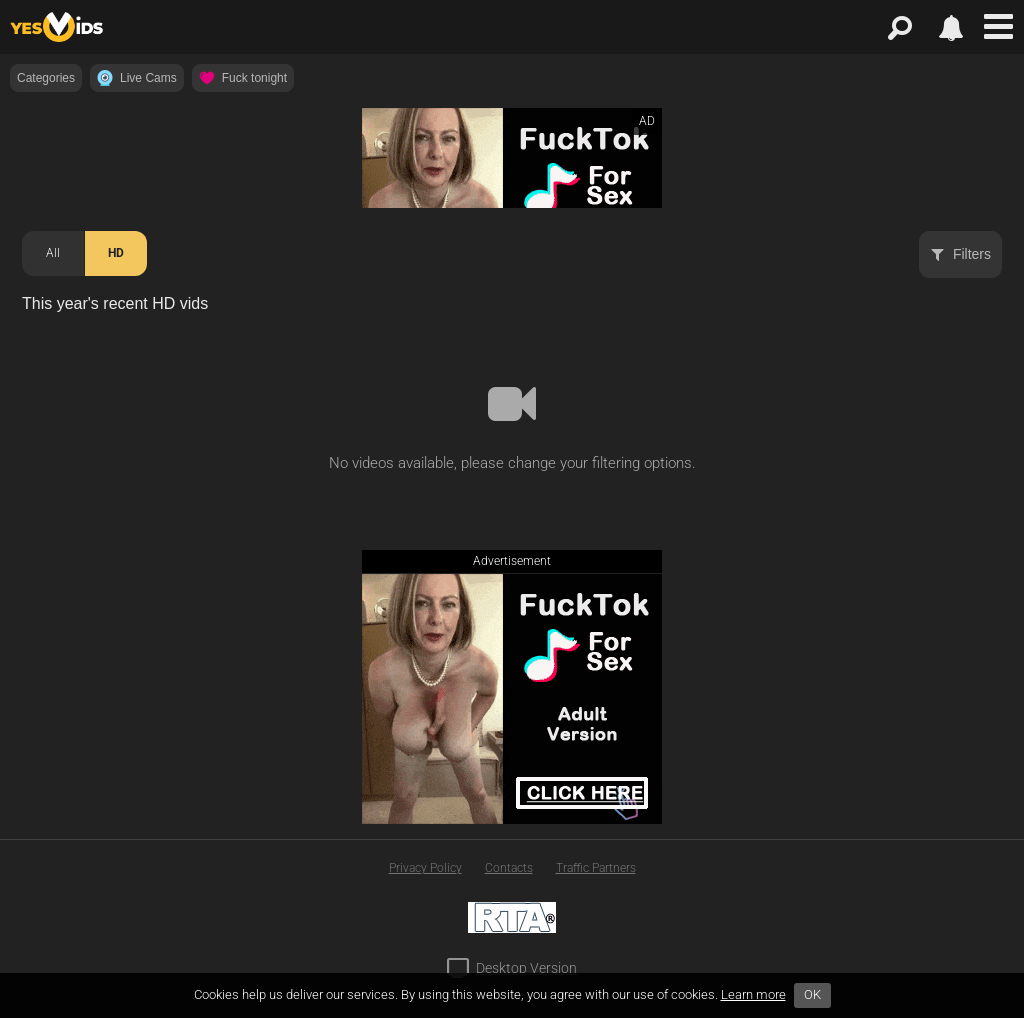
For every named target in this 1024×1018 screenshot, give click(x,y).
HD (116, 253)
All (53, 253)
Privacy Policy (425, 868)
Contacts (509, 868)
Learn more (753, 994)
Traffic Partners (596, 868)
